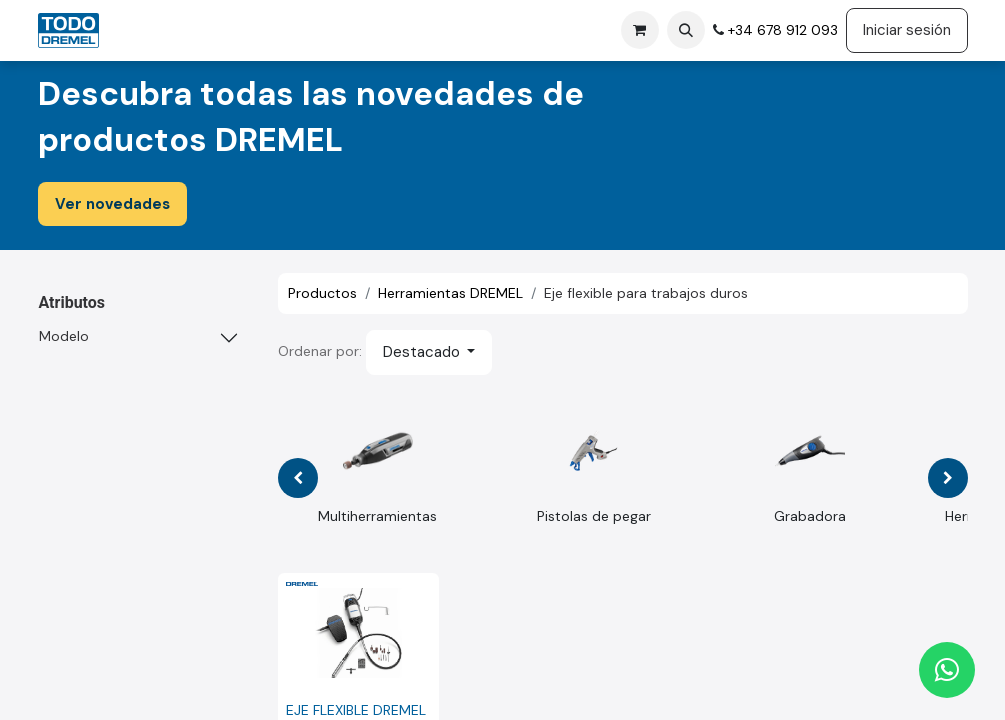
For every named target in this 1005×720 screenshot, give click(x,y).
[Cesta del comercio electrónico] (640, 30)
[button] (686, 30)
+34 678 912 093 (781, 30)
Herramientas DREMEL (450, 293)
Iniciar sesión (907, 30)
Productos (322, 293)
